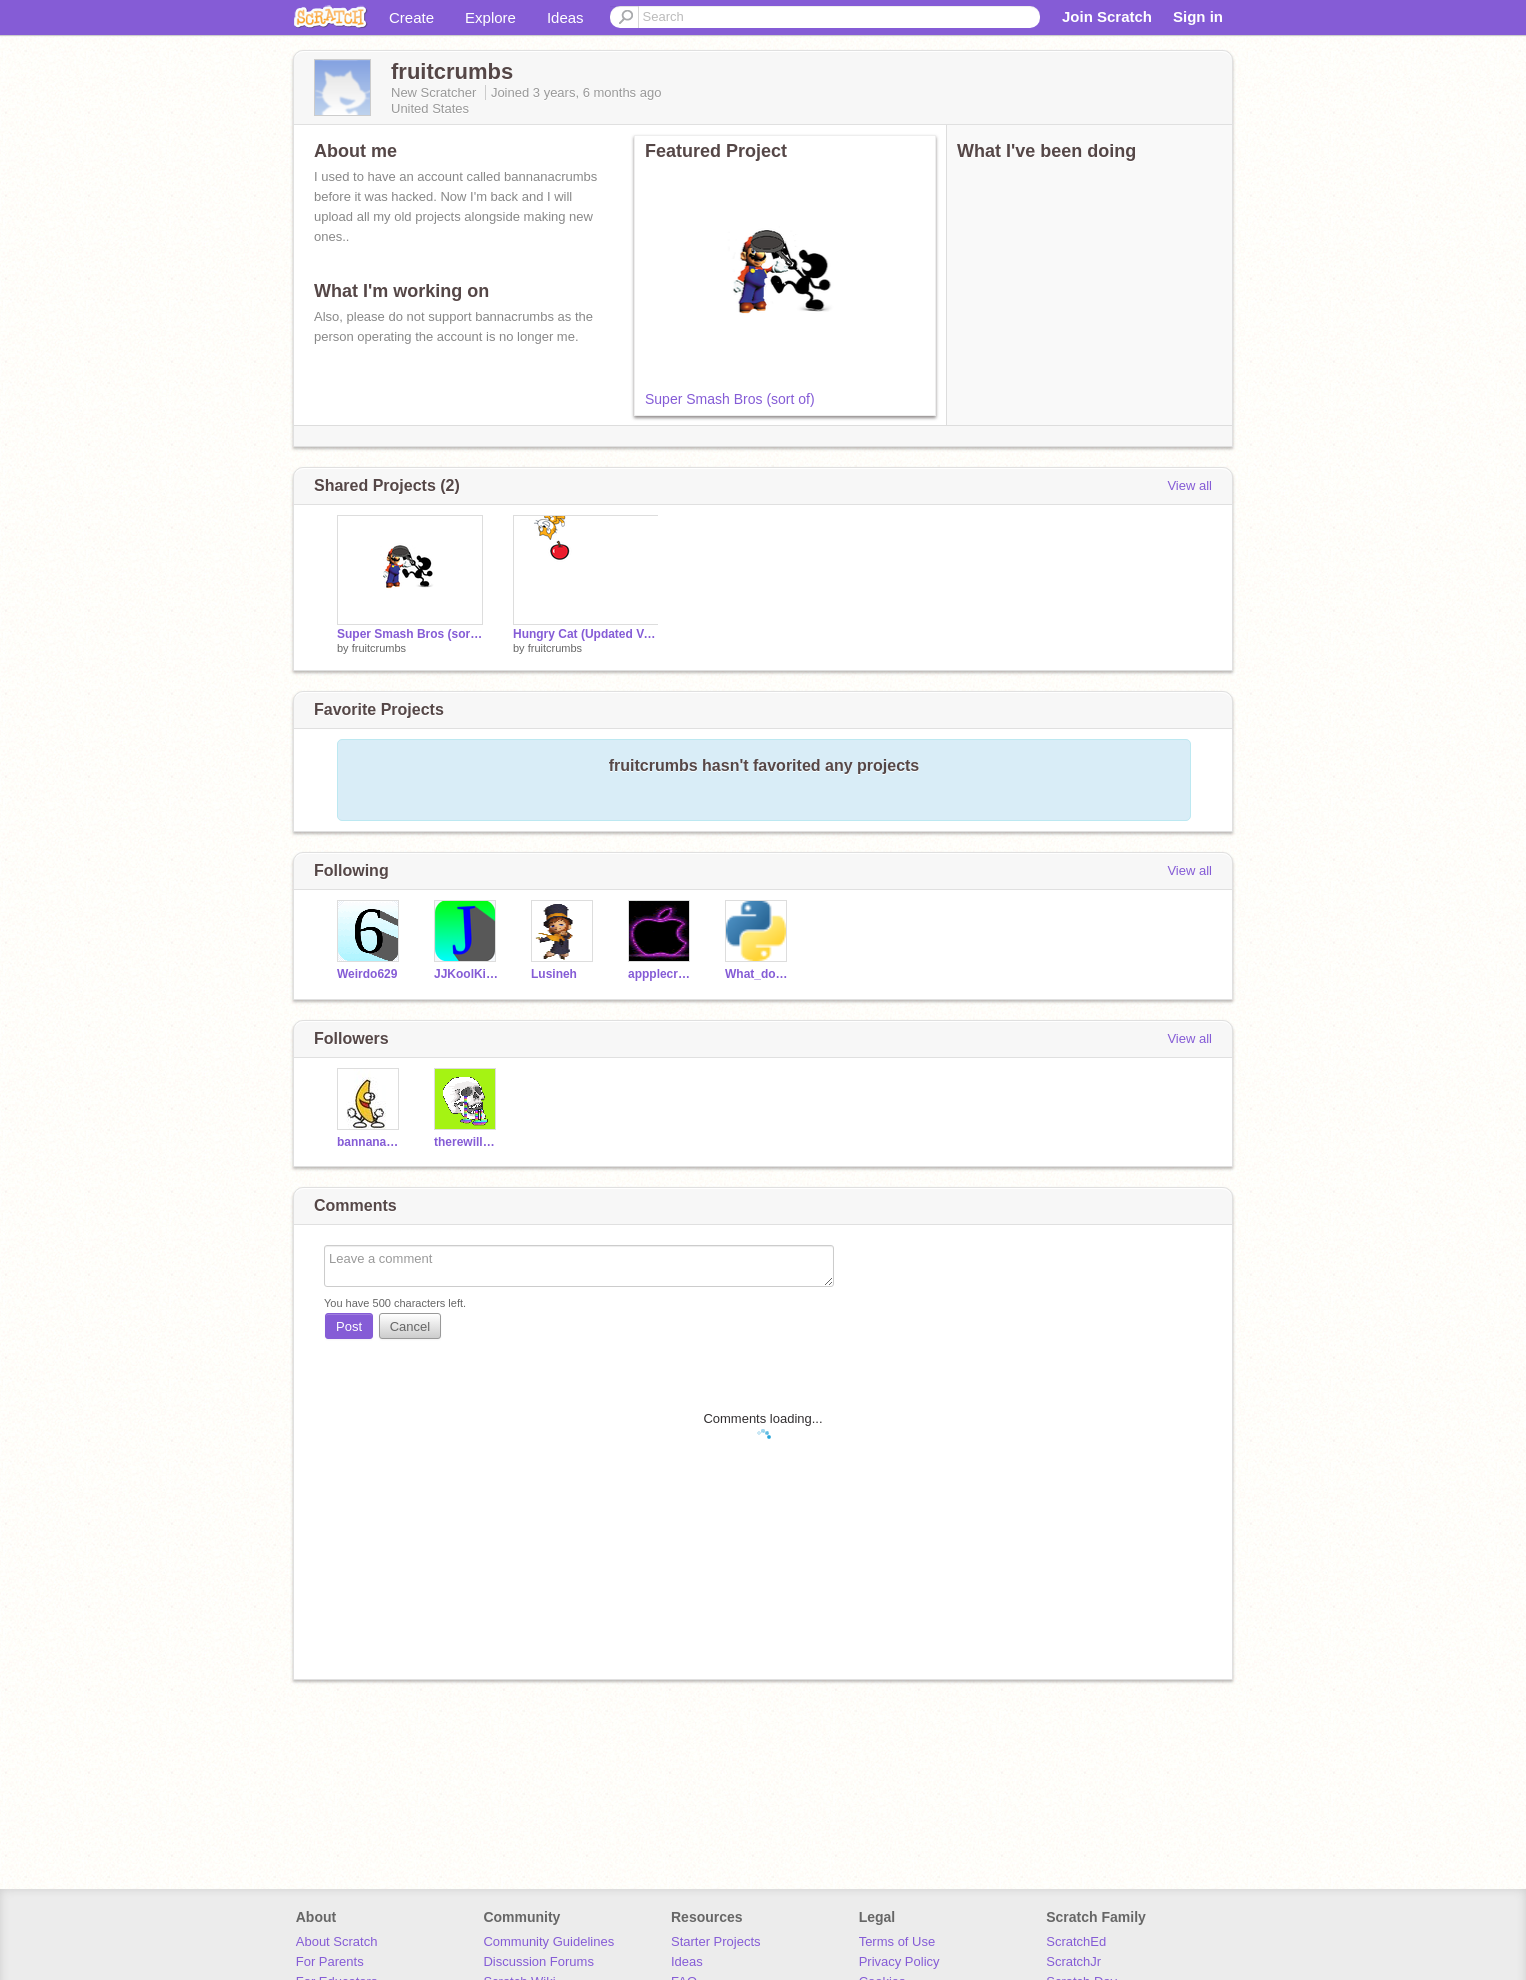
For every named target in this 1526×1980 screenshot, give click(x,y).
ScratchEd (1076, 1941)
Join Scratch (1107, 16)
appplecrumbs (661, 974)
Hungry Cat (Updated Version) (586, 634)
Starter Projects (716, 1941)
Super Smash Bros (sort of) (730, 399)
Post (349, 1326)
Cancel (410, 1326)
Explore (490, 17)
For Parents (330, 1961)
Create (411, 17)
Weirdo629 (367, 974)
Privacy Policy (899, 1961)
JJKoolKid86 (467, 974)
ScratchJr (1073, 1961)
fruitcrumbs (379, 648)
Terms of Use (897, 1941)
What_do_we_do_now (758, 974)
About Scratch (337, 1941)
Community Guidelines (548, 1941)
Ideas (565, 17)
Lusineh (554, 974)
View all (1189, 485)
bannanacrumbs (370, 1142)
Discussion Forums (538, 1961)
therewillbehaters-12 (467, 1142)
